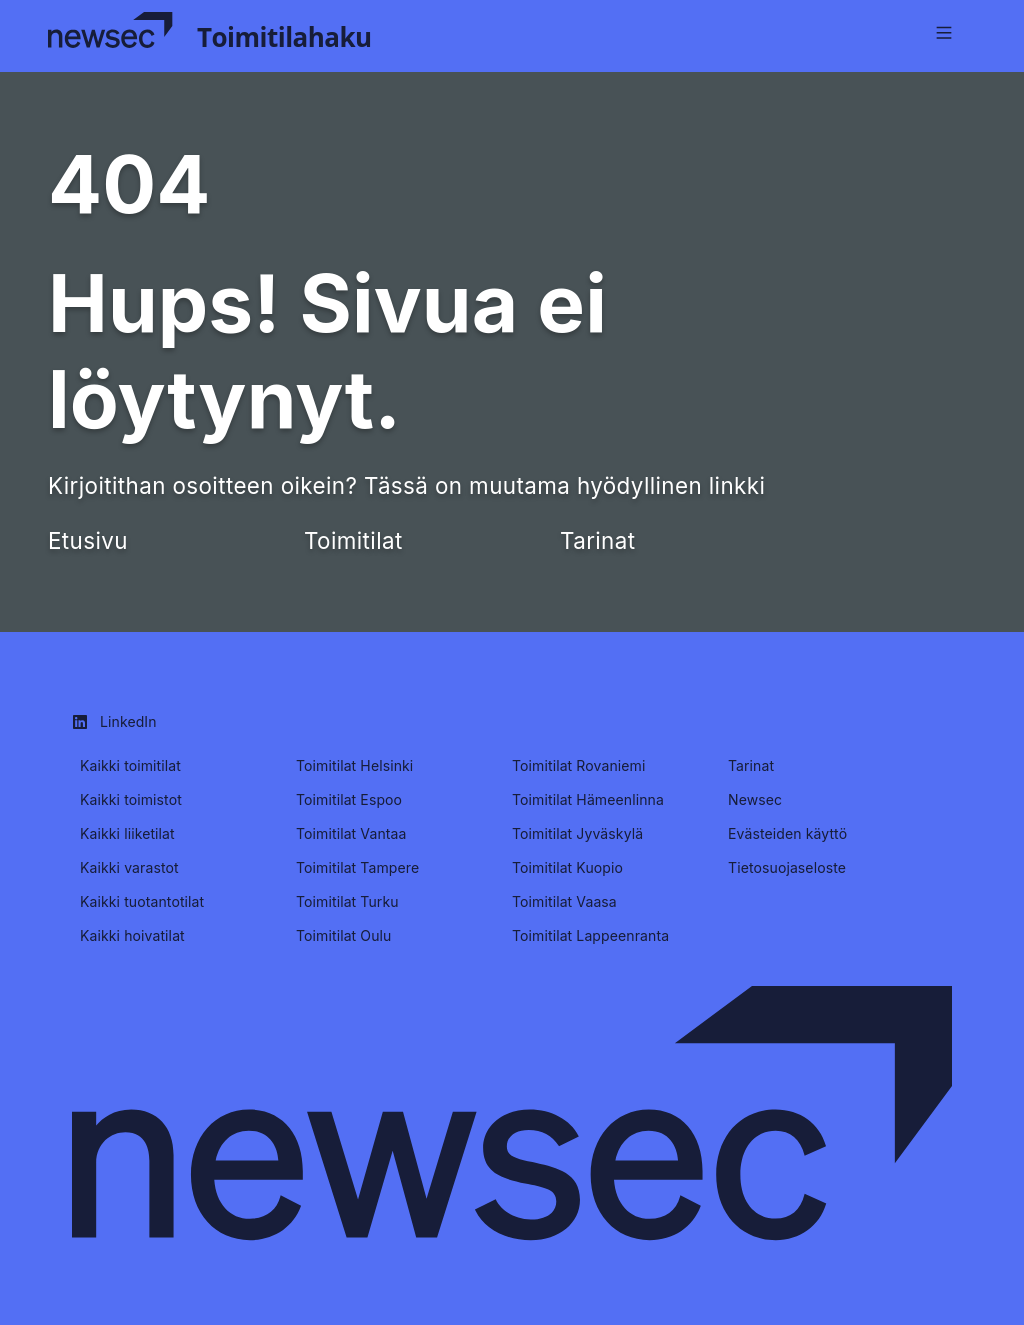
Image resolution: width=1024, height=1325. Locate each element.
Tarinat (597, 540)
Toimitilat (353, 540)
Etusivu (88, 540)
